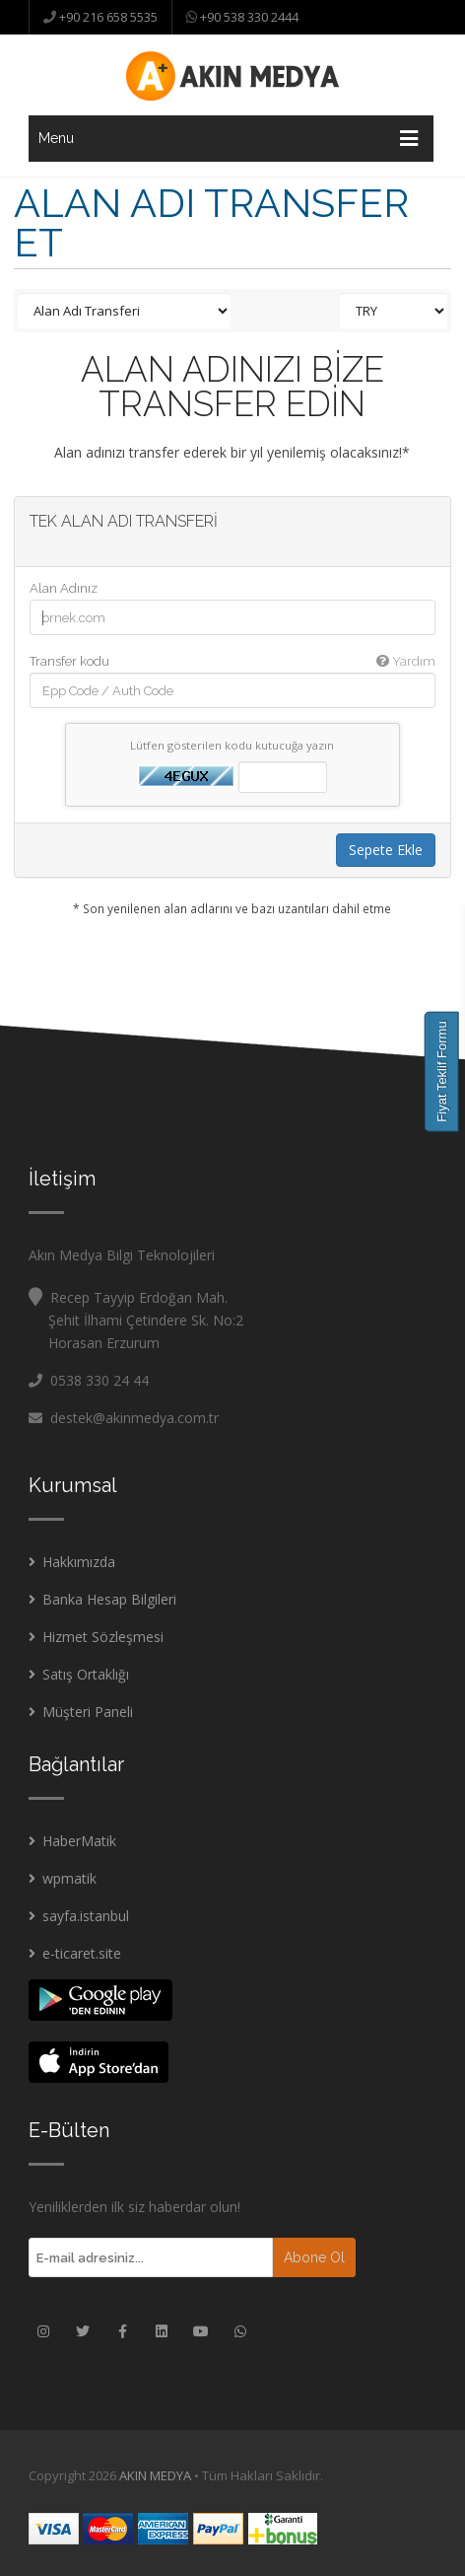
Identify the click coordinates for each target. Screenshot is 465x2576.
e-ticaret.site (81, 1953)
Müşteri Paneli (87, 1711)
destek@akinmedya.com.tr (124, 1417)
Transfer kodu (232, 661)
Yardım (405, 661)
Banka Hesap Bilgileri (109, 1599)
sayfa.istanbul (85, 1915)
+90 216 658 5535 (107, 17)
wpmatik (69, 1878)
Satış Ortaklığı (85, 1674)
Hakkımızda (78, 1561)
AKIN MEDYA (155, 2475)
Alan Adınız (64, 588)
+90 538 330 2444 (248, 17)
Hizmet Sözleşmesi (103, 1636)
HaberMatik (79, 1840)
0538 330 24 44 (99, 1380)
